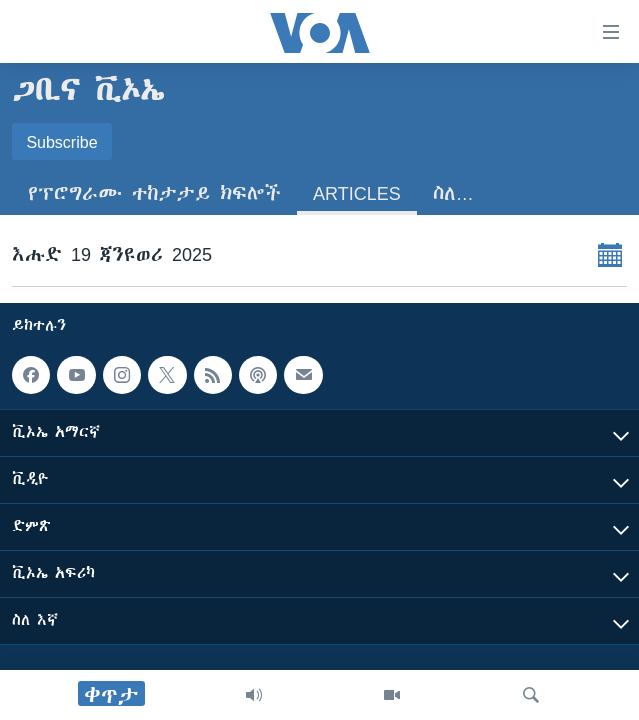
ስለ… (453, 193)
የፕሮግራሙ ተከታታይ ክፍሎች (154, 193)
